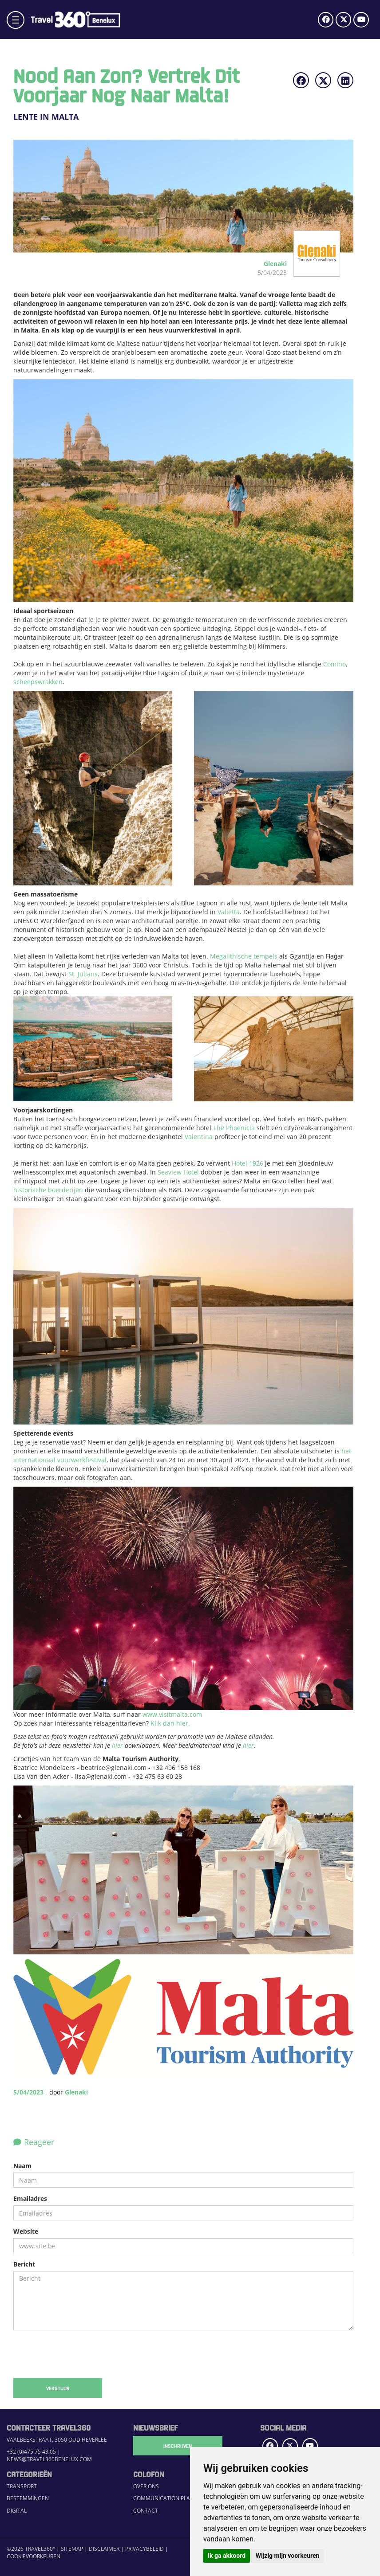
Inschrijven (177, 2446)
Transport (22, 2486)
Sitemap (72, 2549)
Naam (22, 2165)
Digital (17, 2510)
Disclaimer (104, 2549)
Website (25, 2231)
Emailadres (30, 2198)
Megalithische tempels (243, 956)
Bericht (24, 2264)
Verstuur (58, 2388)
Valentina (199, 1136)
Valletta (229, 912)
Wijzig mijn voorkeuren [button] (288, 2555)
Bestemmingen (28, 2498)
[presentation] (80, 2354)
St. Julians (83, 974)
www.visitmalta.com (172, 1714)
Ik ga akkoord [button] (226, 2555)
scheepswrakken (38, 681)
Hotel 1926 (247, 1163)
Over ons (146, 2486)
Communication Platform (170, 2498)
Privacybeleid (144, 2549)
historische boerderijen (48, 1190)
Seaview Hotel (178, 1172)
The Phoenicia (234, 1128)
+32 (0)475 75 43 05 (31, 2451)
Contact (145, 2510)
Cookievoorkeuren (33, 2556)
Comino (334, 664)
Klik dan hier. (170, 1723)
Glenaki (76, 2092)
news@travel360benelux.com (49, 2459)
